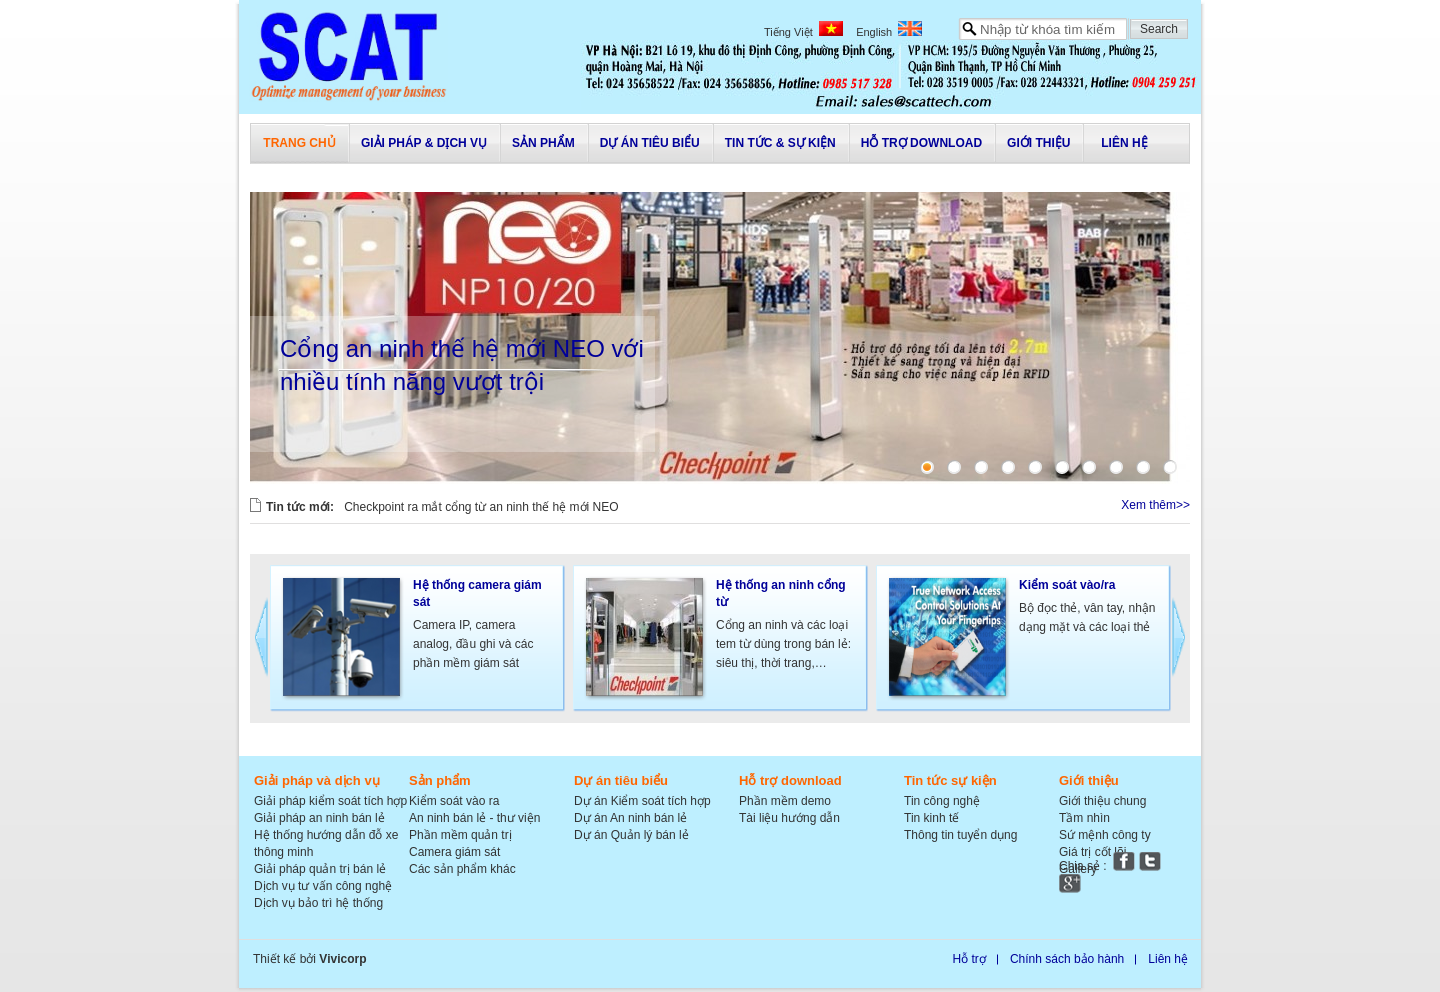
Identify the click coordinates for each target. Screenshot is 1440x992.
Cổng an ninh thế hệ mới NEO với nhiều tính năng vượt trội (462, 365)
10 (1170, 467)
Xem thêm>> (1155, 505)
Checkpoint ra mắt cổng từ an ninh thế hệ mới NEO (481, 507)
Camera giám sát (454, 852)
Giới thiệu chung (1102, 801)
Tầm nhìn (1084, 818)
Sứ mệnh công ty (1105, 835)
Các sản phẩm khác (462, 869)
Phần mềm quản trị (460, 835)
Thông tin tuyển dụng (960, 835)
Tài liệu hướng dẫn (789, 818)
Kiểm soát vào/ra (1067, 585)
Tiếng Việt (803, 32)
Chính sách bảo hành (1067, 959)
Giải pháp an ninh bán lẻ (319, 818)
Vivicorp (342, 959)
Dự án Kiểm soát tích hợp (642, 801)
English (889, 32)
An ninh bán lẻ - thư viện (474, 818)
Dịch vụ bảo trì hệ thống (318, 903)
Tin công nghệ (942, 801)
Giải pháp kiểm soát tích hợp (330, 801)
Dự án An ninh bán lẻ (630, 818)
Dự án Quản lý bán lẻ (631, 835)
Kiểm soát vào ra (454, 801)
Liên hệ (1168, 959)
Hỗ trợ (969, 959)
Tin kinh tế (931, 818)
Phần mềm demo (785, 801)
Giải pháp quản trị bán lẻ (320, 869)
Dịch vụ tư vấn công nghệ (323, 886)
